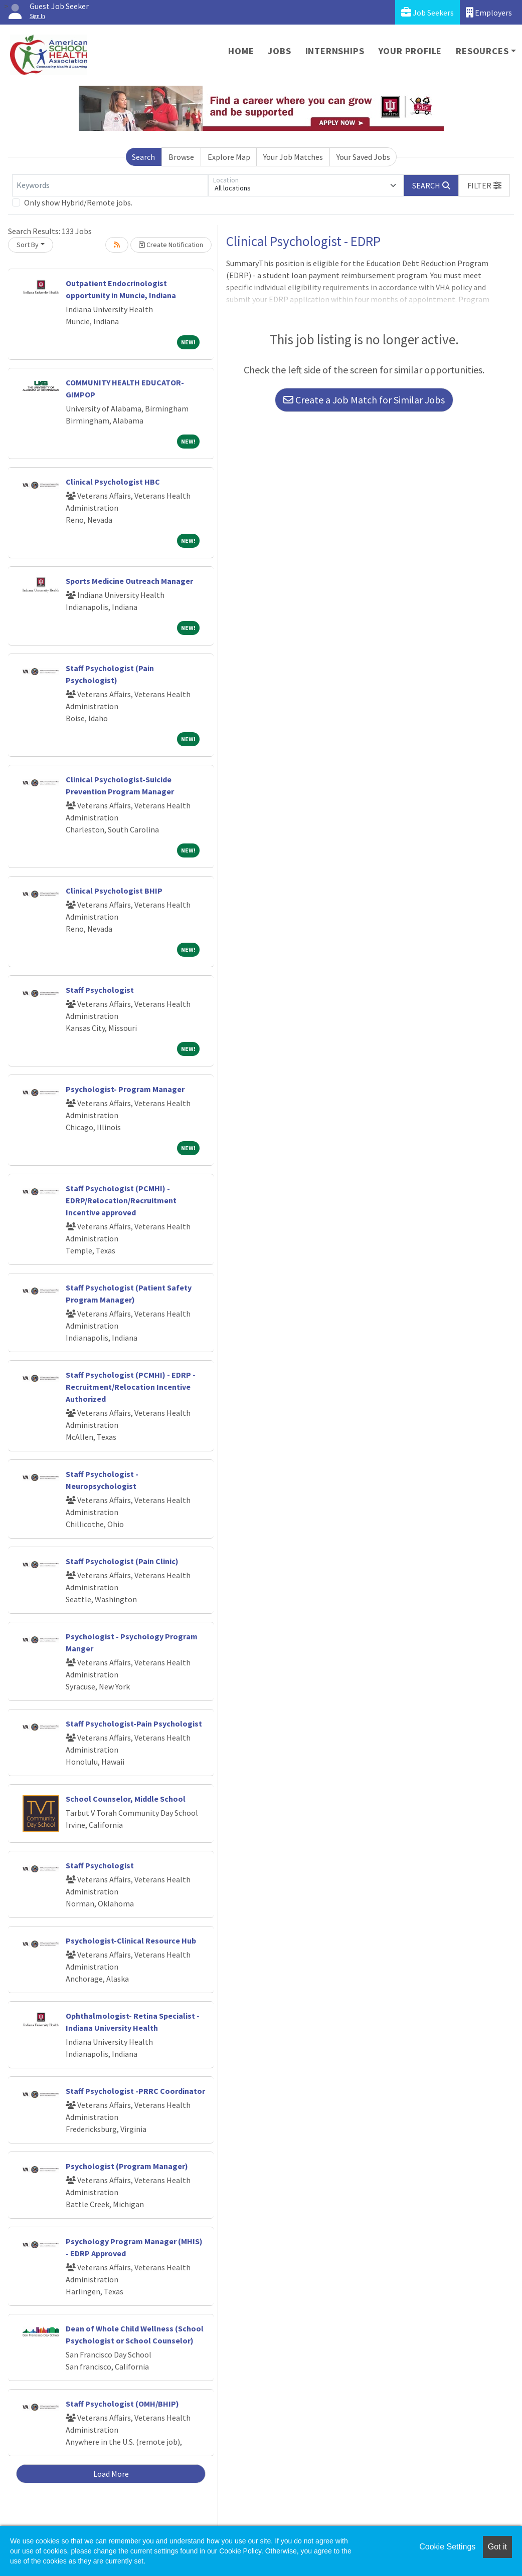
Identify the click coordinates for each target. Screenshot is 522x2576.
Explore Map (229, 157)
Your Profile (410, 51)
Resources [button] (482, 51)
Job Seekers (427, 12)
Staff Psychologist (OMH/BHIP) (122, 2404)
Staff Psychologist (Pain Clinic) (122, 1561)
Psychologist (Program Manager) (127, 2166)
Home (241, 51)
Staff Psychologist (100, 990)
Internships (335, 51)
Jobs (279, 51)
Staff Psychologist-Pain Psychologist (134, 1724)
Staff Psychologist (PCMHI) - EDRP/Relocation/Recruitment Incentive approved (121, 1200)
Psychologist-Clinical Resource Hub (131, 1941)
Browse (181, 157)
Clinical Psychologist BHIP (114, 891)
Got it (497, 2546)
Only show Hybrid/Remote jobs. (78, 202)
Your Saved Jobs (363, 157)
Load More (111, 2474)
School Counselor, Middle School (126, 1799)
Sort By (28, 244)
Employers (489, 12)
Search (143, 157)
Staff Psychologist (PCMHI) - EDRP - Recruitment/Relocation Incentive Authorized (131, 1387)
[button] (484, 185)
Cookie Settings (447, 2546)
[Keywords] (110, 185)
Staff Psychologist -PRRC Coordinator (135, 2091)
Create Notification (171, 244)
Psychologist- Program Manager (125, 1089)
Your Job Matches (293, 157)
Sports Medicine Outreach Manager (129, 581)
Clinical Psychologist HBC (113, 482)
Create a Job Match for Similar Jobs (364, 399)
